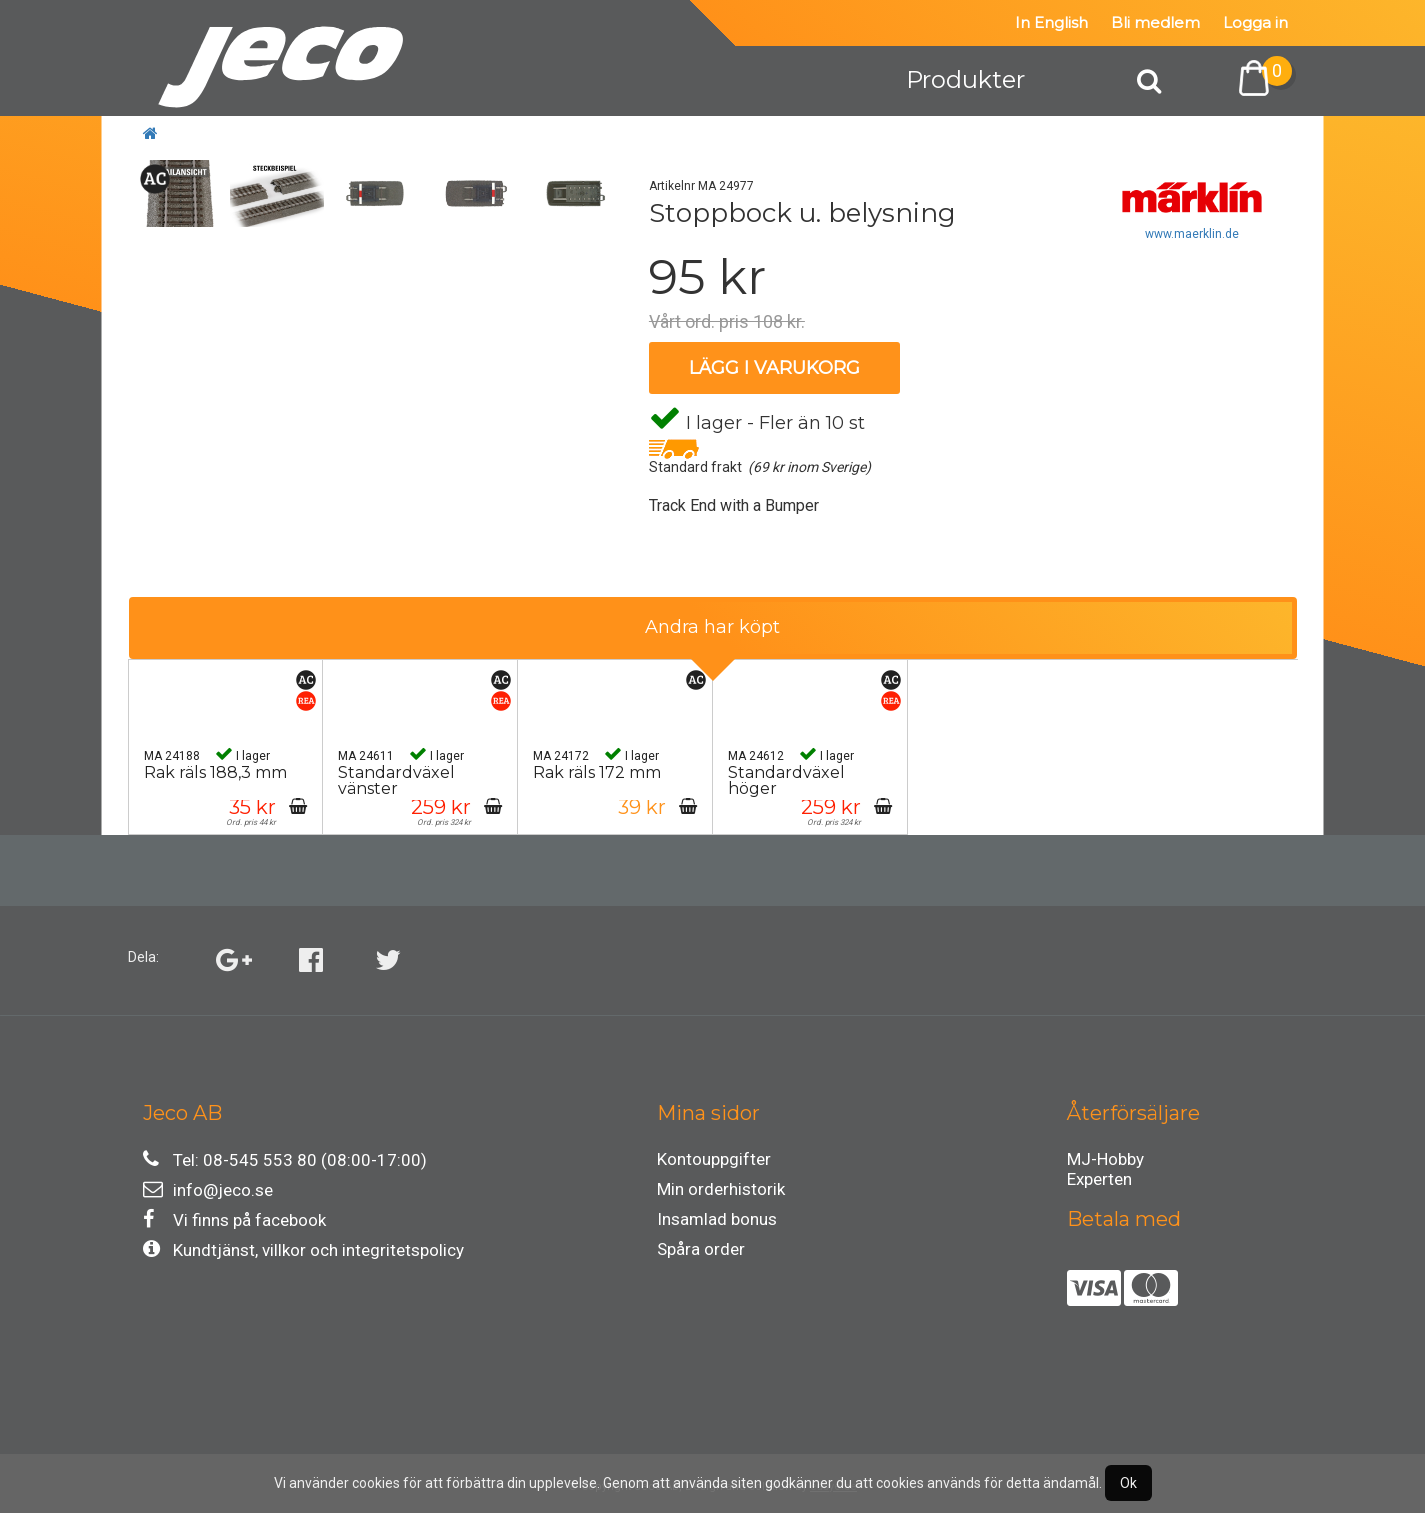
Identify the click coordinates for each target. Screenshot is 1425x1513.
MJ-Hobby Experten (1105, 1162)
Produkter (965, 79)
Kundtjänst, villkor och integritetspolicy (303, 1249)
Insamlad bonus (717, 1219)
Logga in (1255, 22)
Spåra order (701, 1249)
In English (1051, 22)
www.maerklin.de (1192, 234)
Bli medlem (1155, 22)
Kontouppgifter (714, 1159)
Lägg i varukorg (774, 368)
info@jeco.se (208, 1189)
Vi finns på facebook (234, 1219)
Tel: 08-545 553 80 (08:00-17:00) (285, 1159)
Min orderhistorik (721, 1189)
